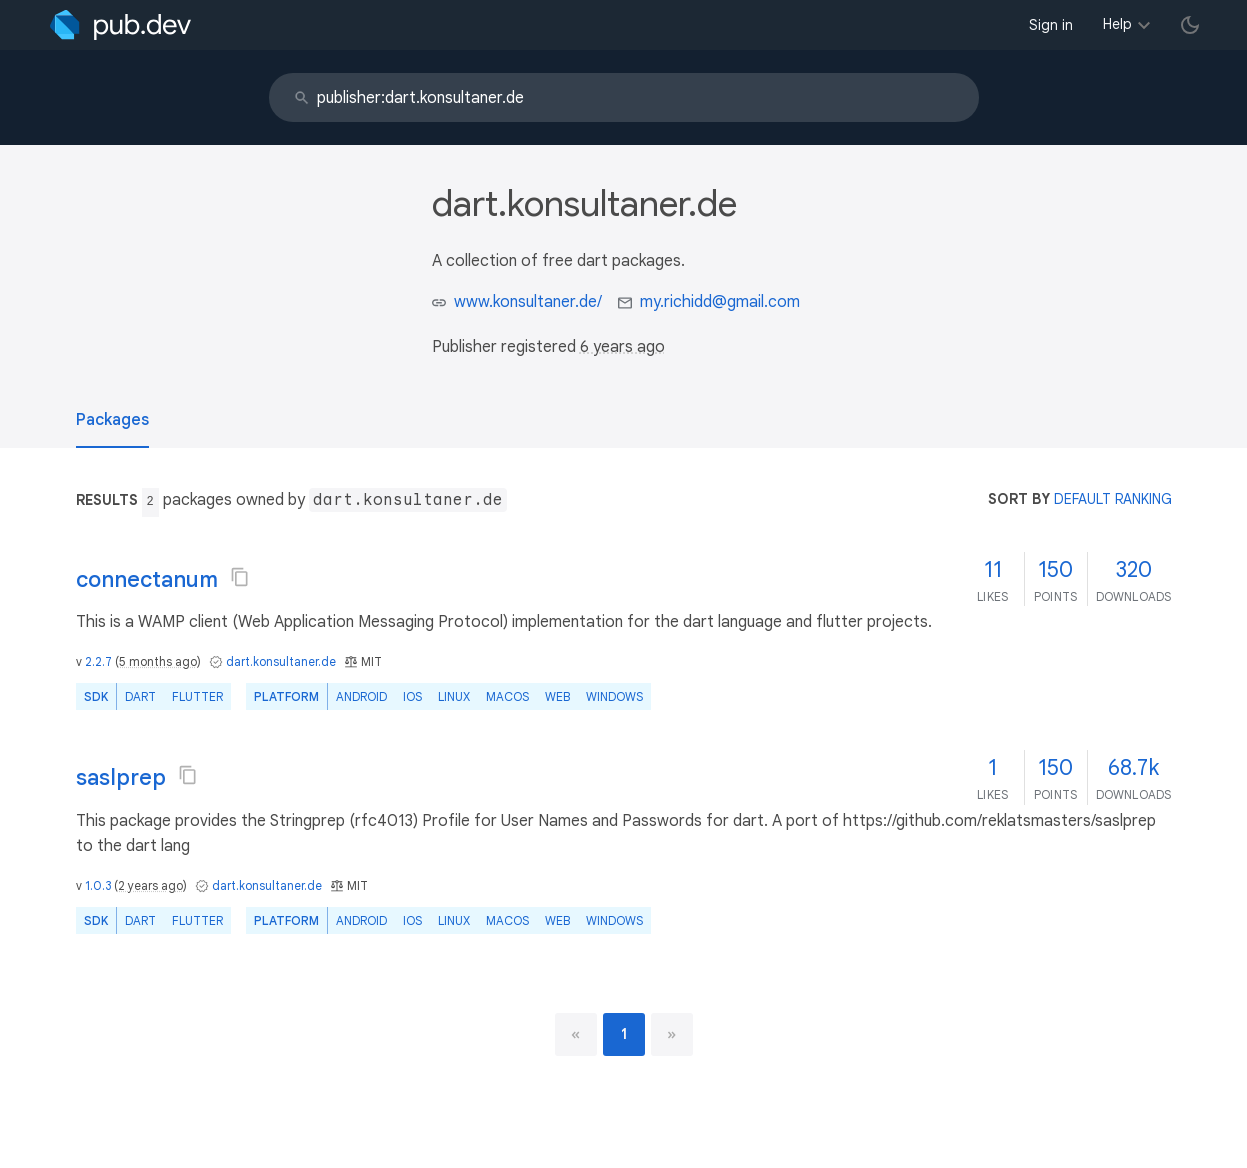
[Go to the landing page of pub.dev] (120, 25)
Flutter (197, 696)
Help (1117, 24)
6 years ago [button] (622, 347)
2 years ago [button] (150, 885)
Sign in (1051, 25)
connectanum (147, 579)
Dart (140, 696)
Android (361, 696)
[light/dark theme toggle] (1190, 25)
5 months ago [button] (158, 661)
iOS (412, 696)
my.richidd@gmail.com (720, 302)
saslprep (121, 777)
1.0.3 (98, 885)
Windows (614, 696)
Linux (454, 696)
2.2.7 (98, 661)
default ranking (1113, 499)
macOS (507, 696)
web (557, 696)
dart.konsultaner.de (281, 661)
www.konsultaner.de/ (528, 302)
